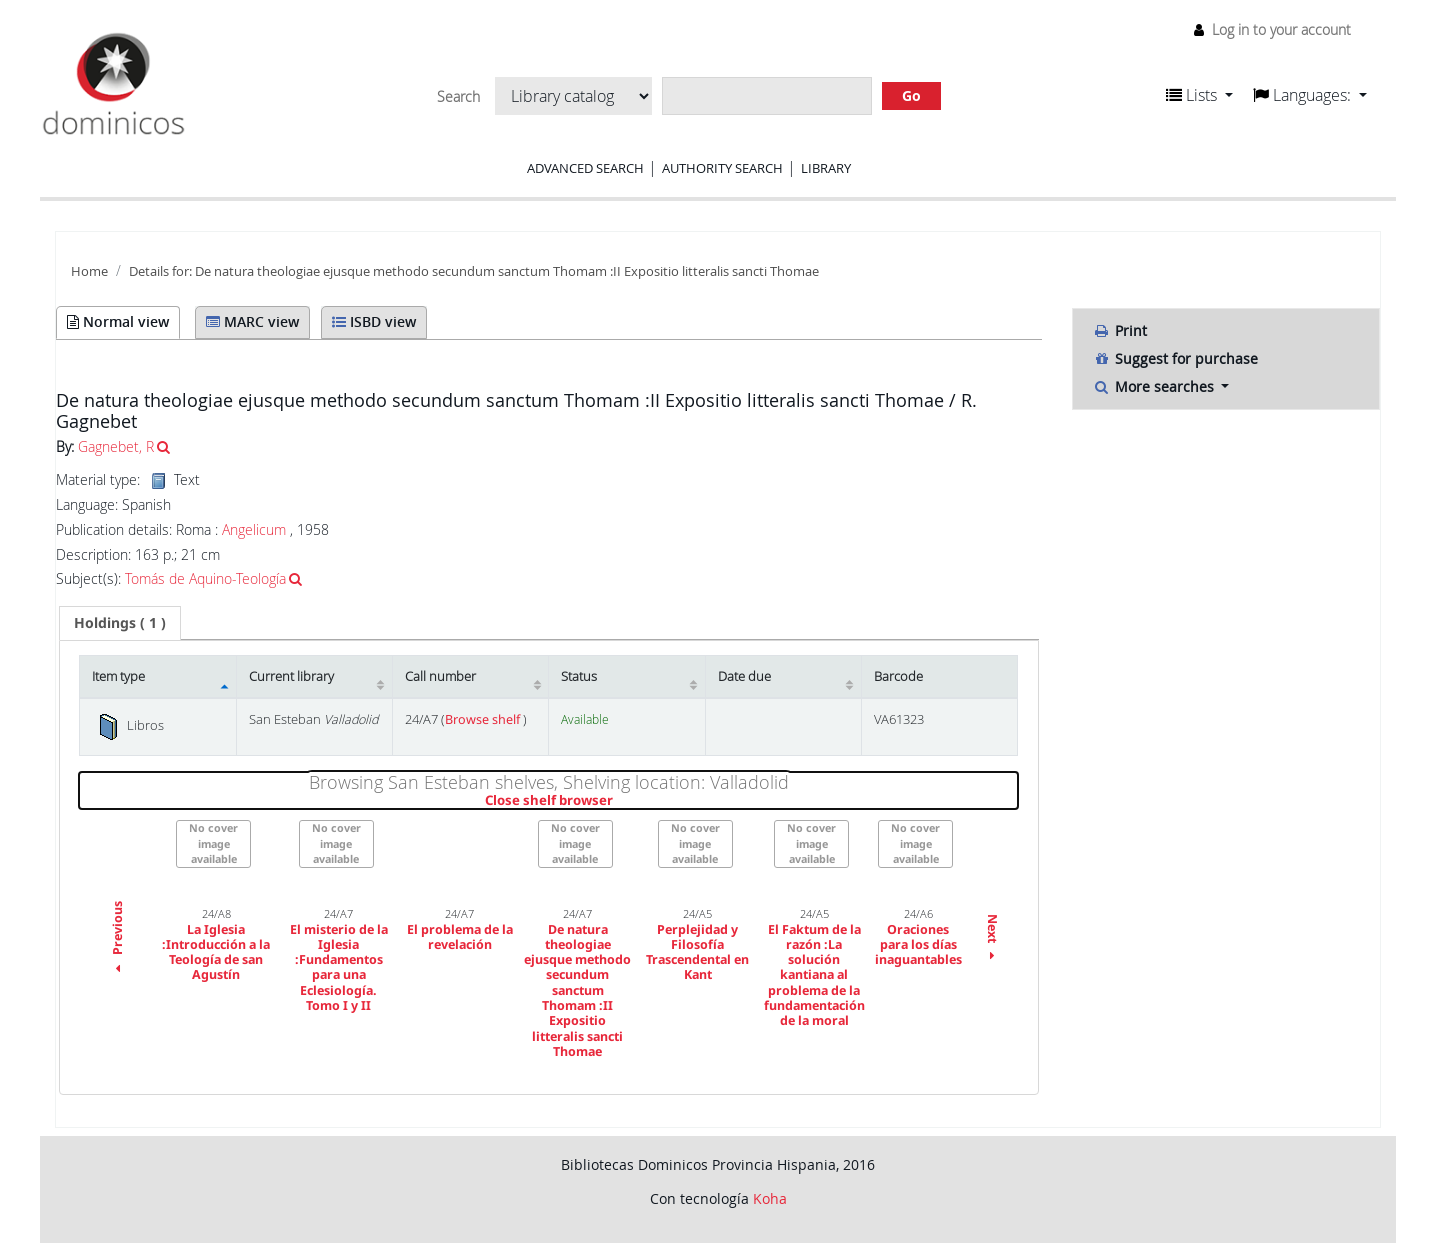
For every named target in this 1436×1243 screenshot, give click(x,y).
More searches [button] (1155, 386)
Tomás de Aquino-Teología (205, 578)
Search (458, 97)
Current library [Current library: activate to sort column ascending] (291, 676)
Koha (770, 1198)
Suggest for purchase (1175, 358)
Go (911, 95)
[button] (1199, 95)
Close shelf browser (617, 801)
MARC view (252, 321)
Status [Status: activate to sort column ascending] (579, 676)
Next (992, 939)
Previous (117, 939)
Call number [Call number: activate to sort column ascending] (440, 676)
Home (89, 271)
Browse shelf (484, 719)
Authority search (722, 168)
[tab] (120, 623)
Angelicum (254, 529)
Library (826, 168)
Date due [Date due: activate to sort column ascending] (744, 676)
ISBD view (374, 321)
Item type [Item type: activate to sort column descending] (118, 676)
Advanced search (585, 168)
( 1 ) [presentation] (120, 622)
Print (1120, 330)
